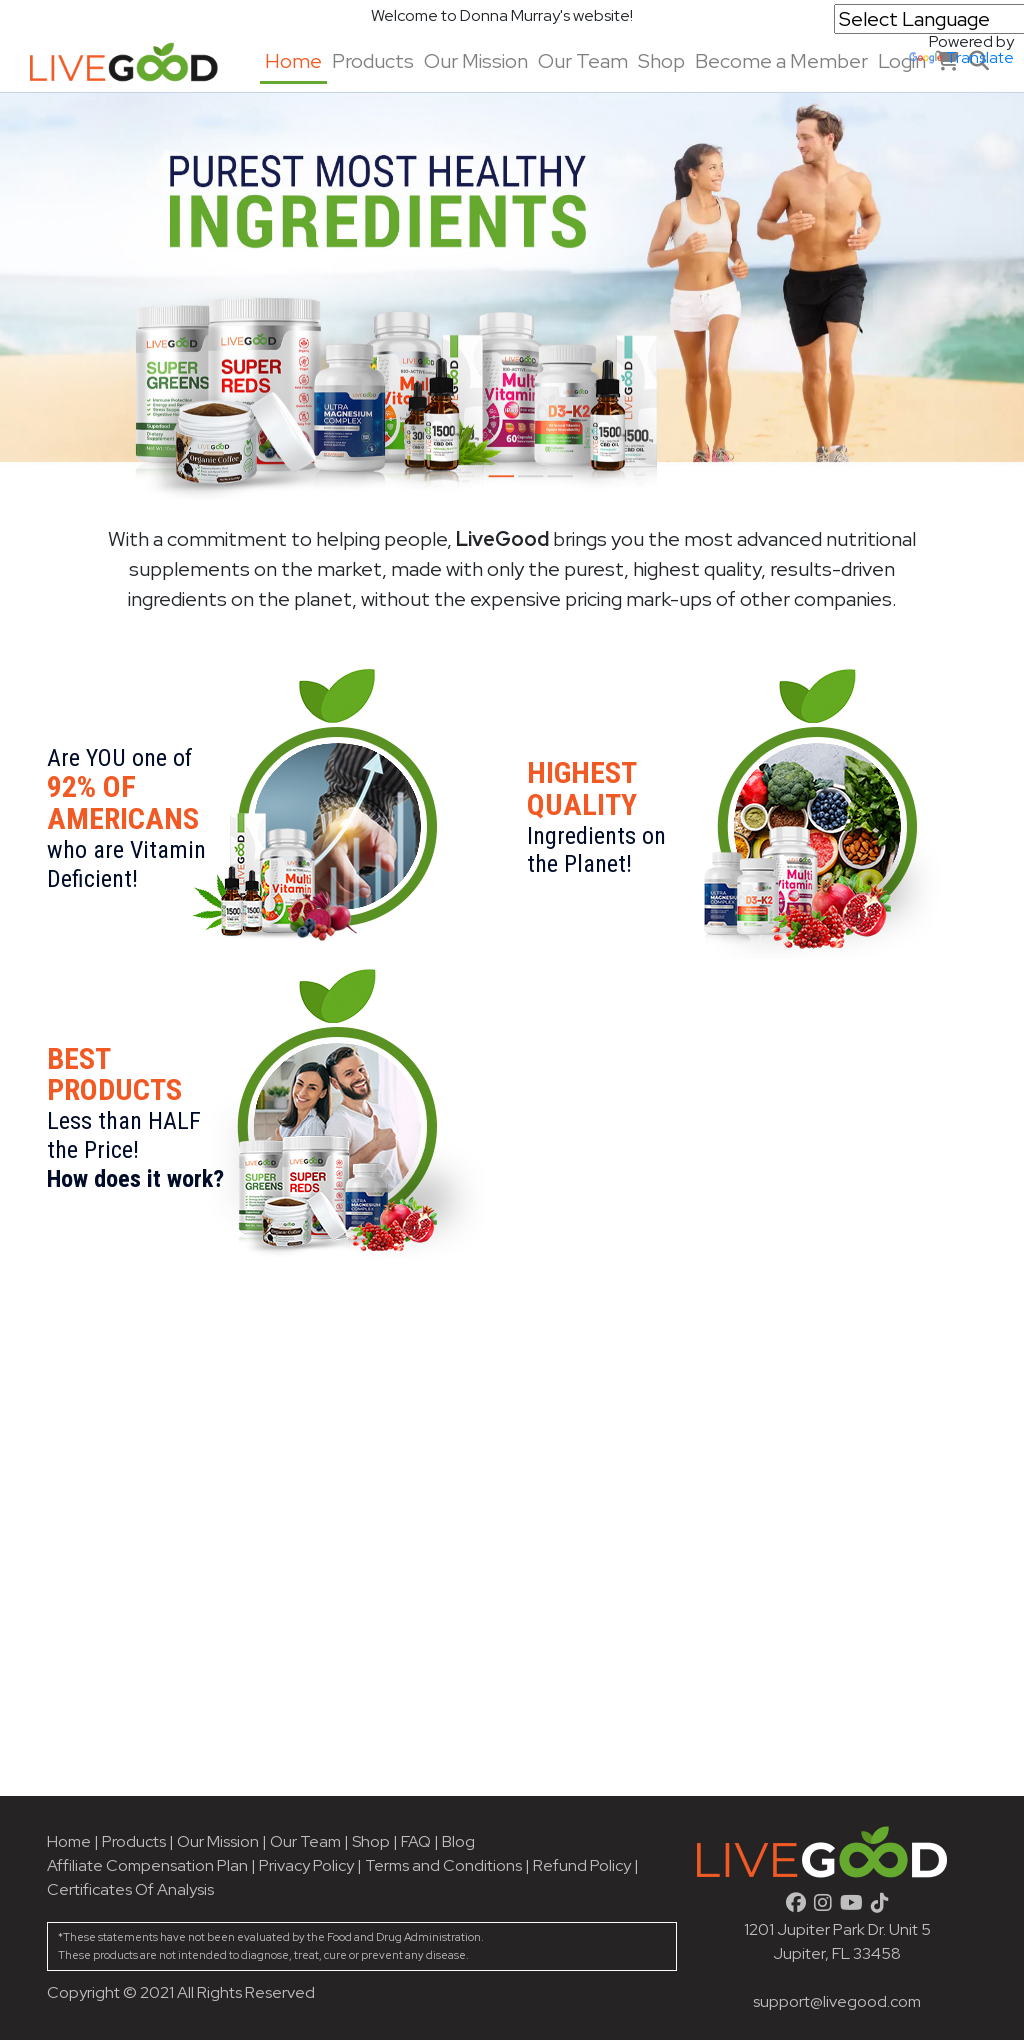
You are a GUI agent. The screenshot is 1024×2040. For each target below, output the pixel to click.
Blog (458, 1841)
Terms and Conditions (443, 1865)
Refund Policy (582, 1865)
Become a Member (781, 61)
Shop (661, 61)
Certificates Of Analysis (130, 1889)
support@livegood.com (837, 2001)
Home (293, 61)
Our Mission (476, 61)
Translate (961, 57)
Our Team (583, 61)
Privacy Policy (306, 1865)
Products (373, 61)
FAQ (416, 1841)
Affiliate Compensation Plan (147, 1865)
